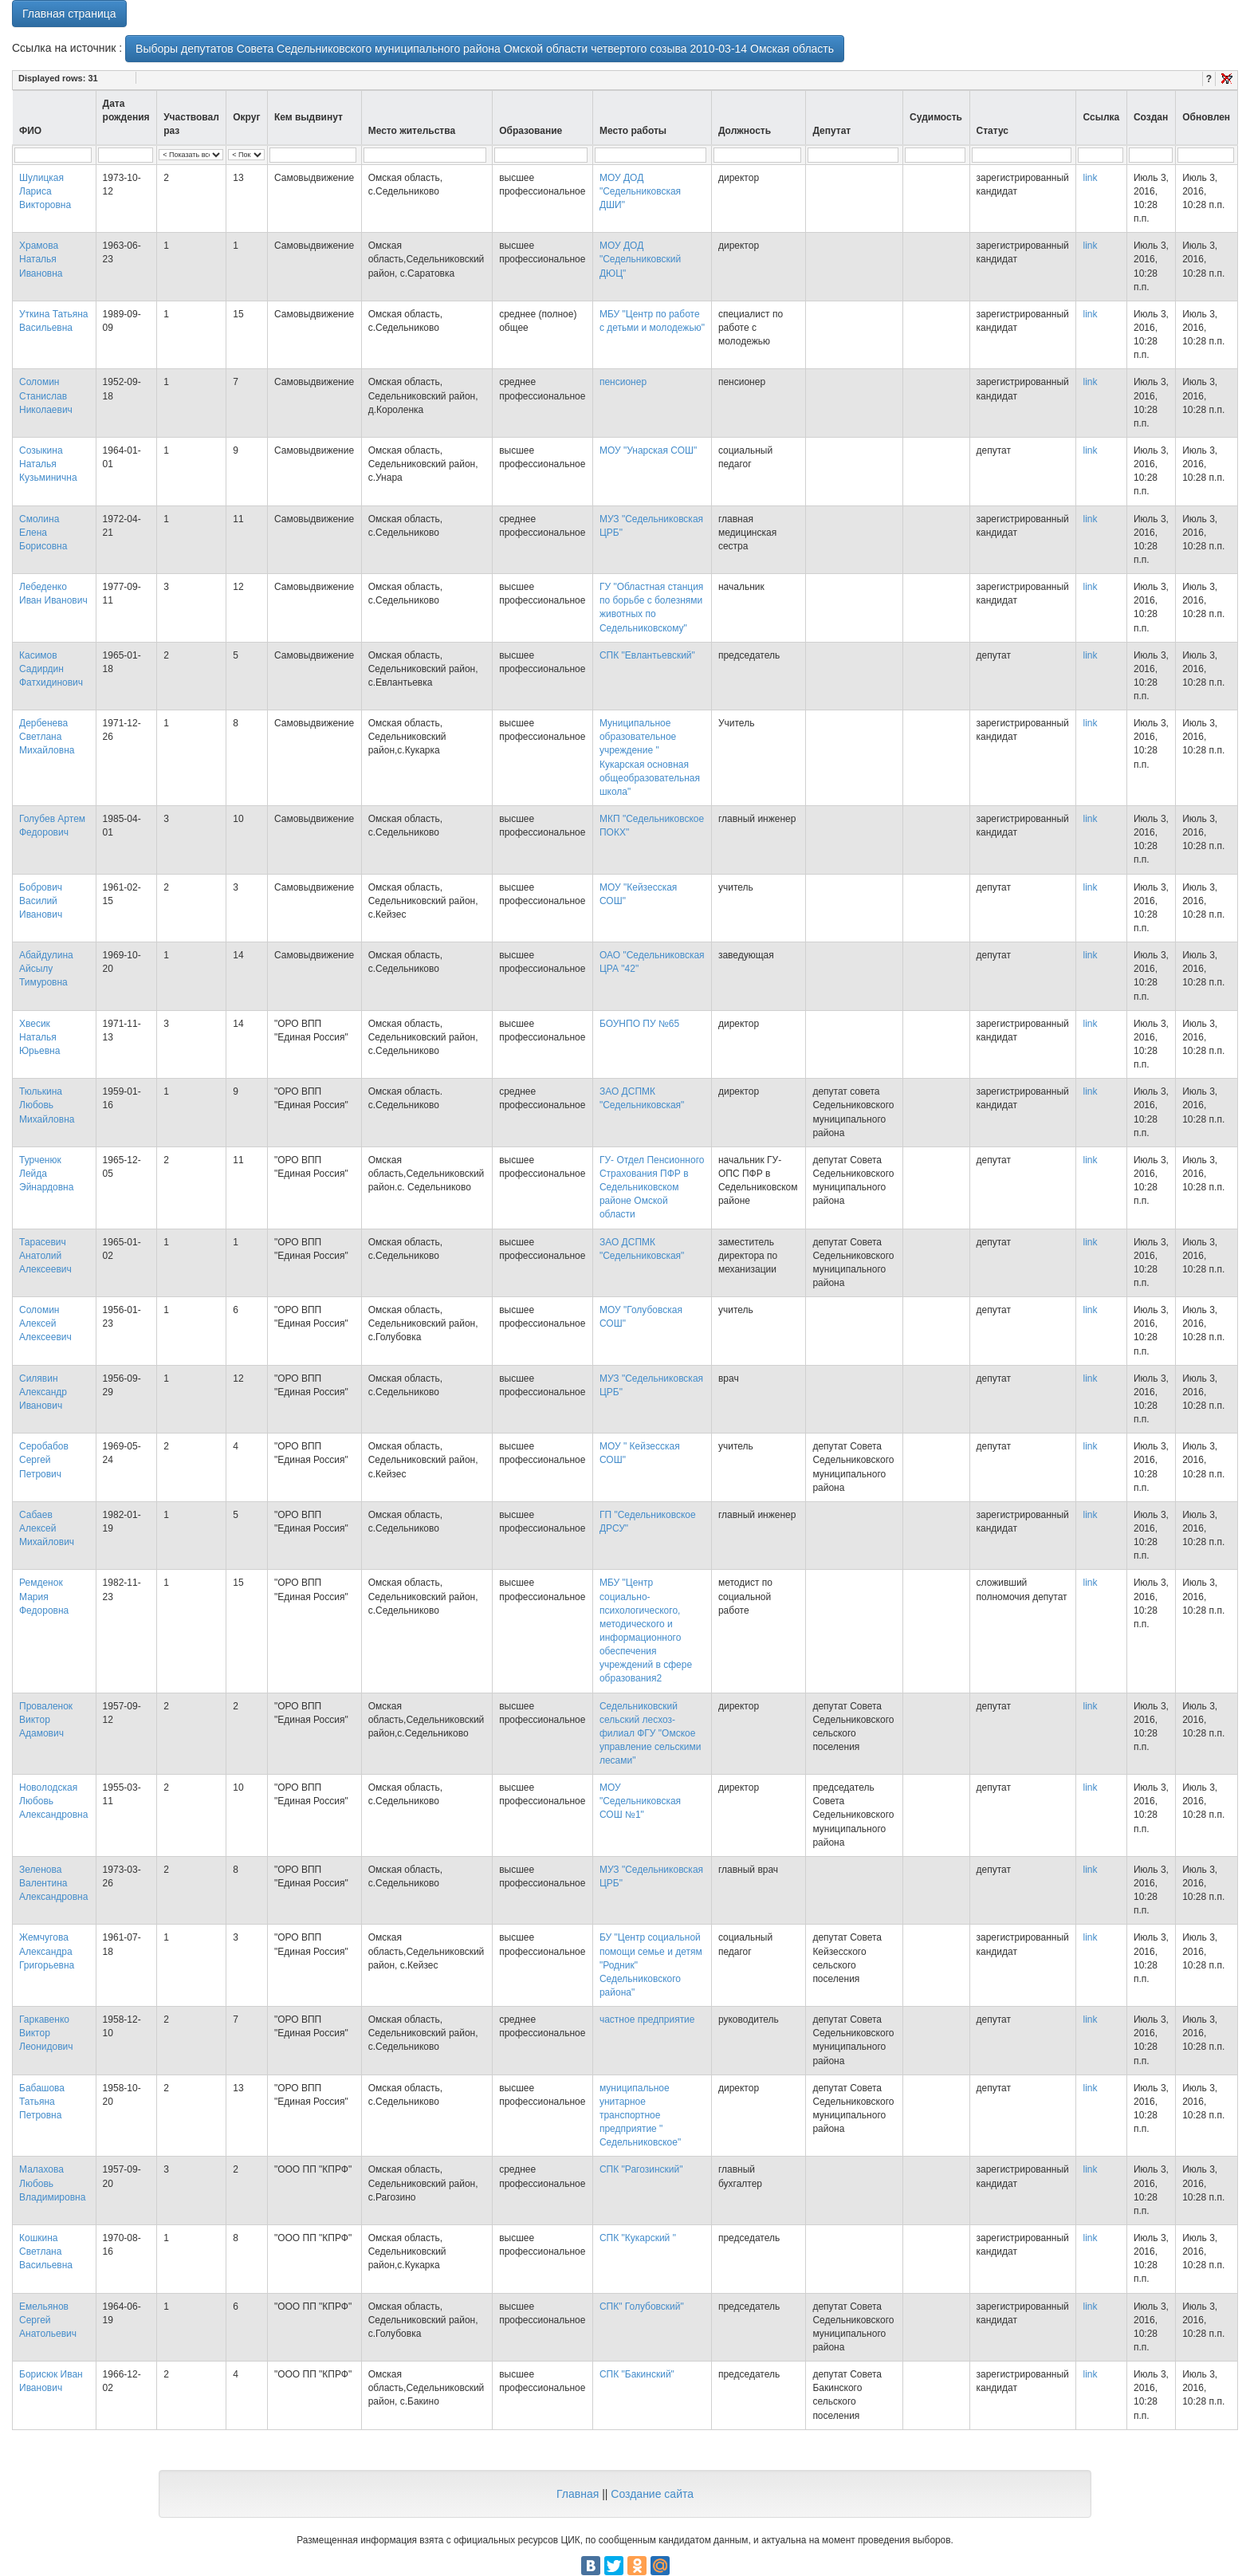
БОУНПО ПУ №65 (639, 1023)
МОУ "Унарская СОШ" (648, 450)
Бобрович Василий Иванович (40, 901)
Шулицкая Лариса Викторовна (45, 191)
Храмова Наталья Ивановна (41, 259)
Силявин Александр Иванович (43, 1392)
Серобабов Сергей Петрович (44, 1460)
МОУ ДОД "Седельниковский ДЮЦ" (640, 259)
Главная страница (69, 13)
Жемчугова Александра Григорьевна (46, 1951)
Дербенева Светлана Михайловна (46, 737)
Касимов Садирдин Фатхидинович (51, 669)
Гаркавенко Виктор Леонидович (46, 2033)
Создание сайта (652, 2494)
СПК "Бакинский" (636, 2374)
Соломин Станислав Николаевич (46, 395)
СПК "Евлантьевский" (647, 655)
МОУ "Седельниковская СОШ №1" (640, 1801)
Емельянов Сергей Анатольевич (48, 2320)
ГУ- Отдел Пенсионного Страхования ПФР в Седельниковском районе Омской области (652, 1187)
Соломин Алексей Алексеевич (45, 1323)
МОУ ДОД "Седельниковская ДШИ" (640, 191)
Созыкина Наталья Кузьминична (48, 464)
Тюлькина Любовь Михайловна (46, 1105)
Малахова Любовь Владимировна (52, 2183)
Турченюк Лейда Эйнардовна (46, 1173)
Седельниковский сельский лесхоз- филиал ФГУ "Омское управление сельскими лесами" (650, 1734)
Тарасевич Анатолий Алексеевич (45, 1256)
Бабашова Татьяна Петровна (42, 2101)
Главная (577, 2494)
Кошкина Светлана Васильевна (46, 2251)
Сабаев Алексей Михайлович (46, 1528)
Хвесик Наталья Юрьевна (39, 1037)
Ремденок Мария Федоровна (44, 1596)
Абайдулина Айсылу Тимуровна (46, 969)
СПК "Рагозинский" (641, 2169)
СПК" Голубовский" (641, 2306)
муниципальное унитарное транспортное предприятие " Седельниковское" (640, 2115)
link (1090, 177)
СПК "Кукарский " (637, 2238)
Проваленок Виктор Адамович (46, 1720)
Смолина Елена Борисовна (43, 532)
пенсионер (623, 381)
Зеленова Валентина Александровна (53, 1883)
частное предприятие (647, 2019)
